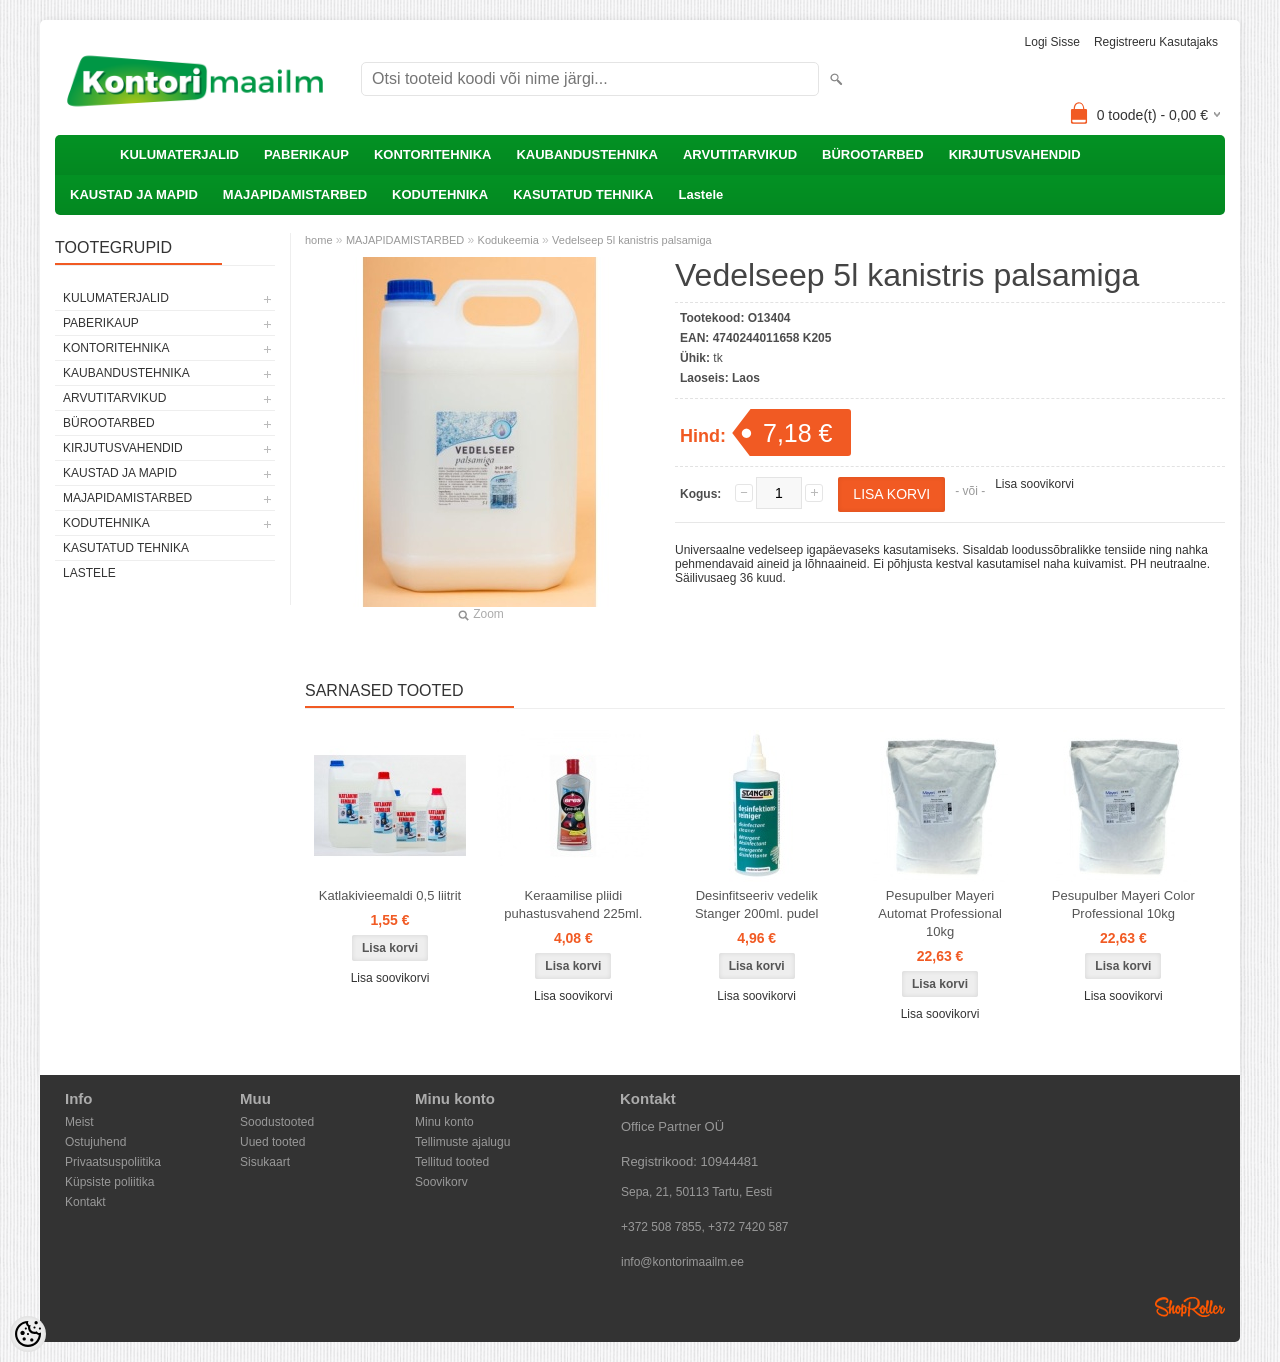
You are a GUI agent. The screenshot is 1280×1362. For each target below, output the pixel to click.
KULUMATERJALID (179, 154)
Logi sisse (1052, 42)
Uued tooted (272, 1142)
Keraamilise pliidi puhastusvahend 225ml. (573, 904)
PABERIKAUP (306, 154)
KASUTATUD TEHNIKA (583, 194)
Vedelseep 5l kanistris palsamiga (632, 240)
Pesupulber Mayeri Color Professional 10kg (1123, 904)
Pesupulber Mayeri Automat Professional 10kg (940, 913)
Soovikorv (441, 1182)
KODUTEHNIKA (440, 194)
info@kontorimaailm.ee (682, 1262)
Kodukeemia (508, 240)
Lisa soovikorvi (1034, 484)
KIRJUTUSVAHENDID (1015, 154)
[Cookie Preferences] (28, 1334)
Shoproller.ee (1190, 1307)
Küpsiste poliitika (109, 1182)
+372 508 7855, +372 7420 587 (705, 1227)
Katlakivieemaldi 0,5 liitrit (390, 895)
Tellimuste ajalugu (462, 1142)
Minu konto (444, 1122)
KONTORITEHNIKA (432, 154)
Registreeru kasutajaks (1156, 42)
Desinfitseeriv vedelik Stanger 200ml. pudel (757, 904)
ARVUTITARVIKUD (740, 154)
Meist (79, 1122)
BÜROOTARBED (873, 154)
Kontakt (85, 1202)
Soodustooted (277, 1122)
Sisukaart (265, 1162)
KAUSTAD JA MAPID (134, 194)
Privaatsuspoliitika (113, 1162)
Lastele (700, 194)
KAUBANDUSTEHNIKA (587, 154)
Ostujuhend (95, 1142)
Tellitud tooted (452, 1162)
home (319, 240)
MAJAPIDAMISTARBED (295, 194)
